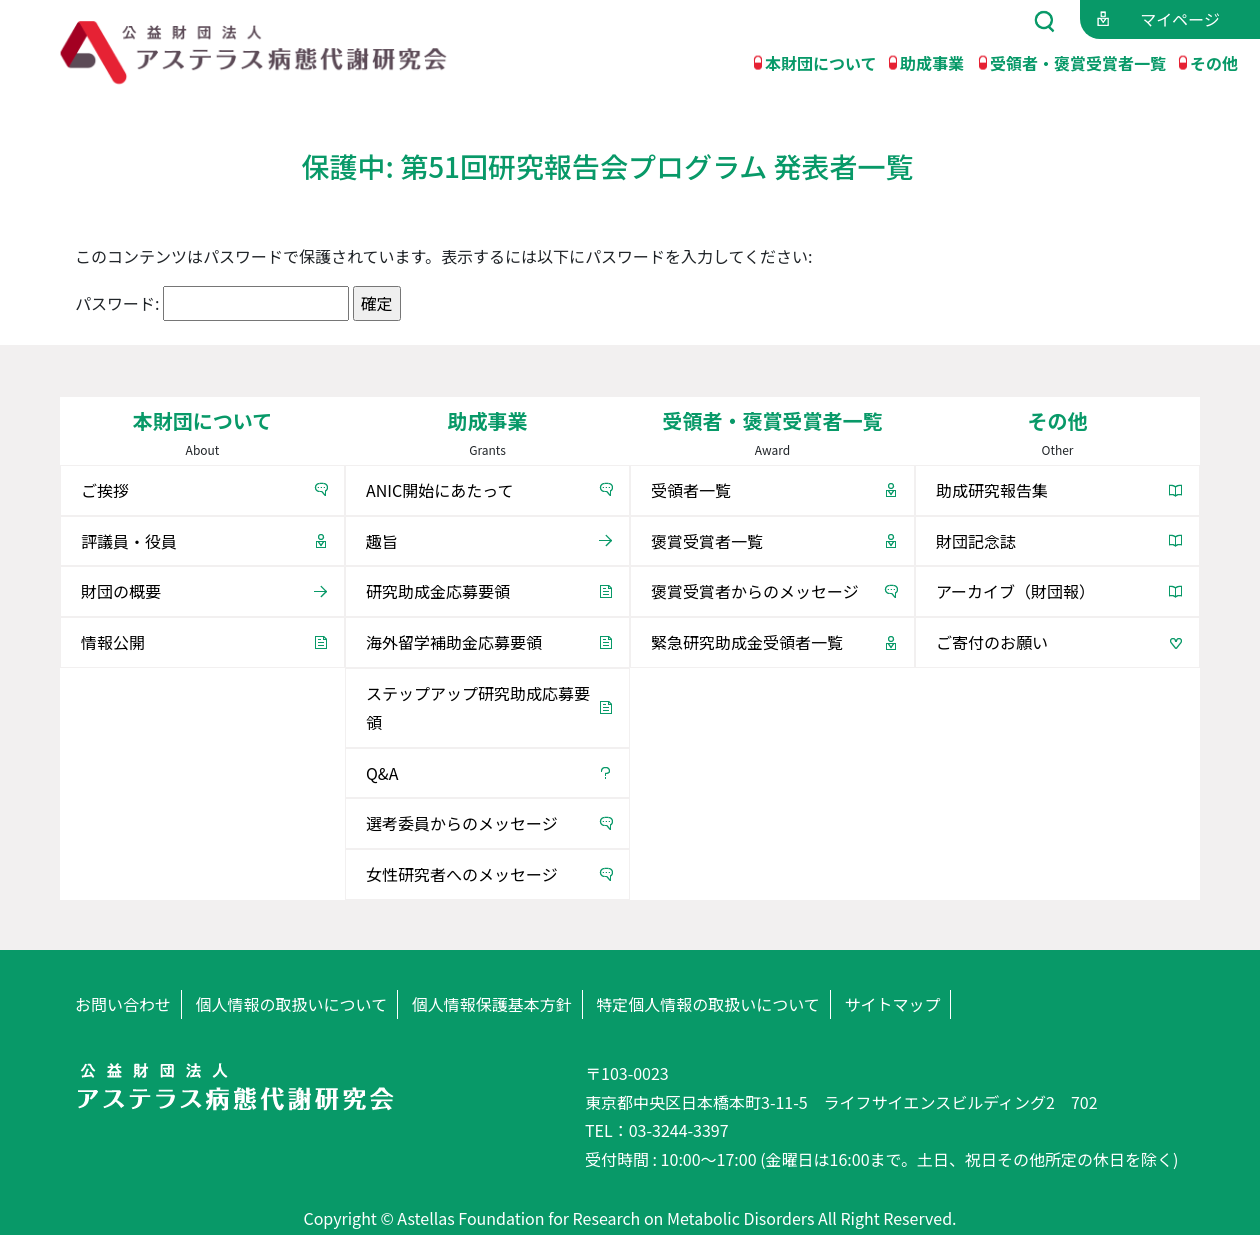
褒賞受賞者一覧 (707, 541)
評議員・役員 (129, 541)
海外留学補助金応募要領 (454, 642)
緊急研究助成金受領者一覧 (747, 642)
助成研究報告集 (992, 490)
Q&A (382, 773)
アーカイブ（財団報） (1015, 591)
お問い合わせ (123, 1004)
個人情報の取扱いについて (292, 1004)
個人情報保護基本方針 (492, 1004)
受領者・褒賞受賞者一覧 (1078, 62)
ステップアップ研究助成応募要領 (478, 707)
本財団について (821, 62)
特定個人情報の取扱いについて (708, 1004)
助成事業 (932, 62)
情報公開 (113, 642)
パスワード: (212, 303)
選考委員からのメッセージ (462, 823)
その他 (1214, 62)
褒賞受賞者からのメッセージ (755, 591)
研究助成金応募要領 (438, 591)
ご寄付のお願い (992, 642)
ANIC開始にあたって (439, 490)
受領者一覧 (691, 490)
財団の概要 (121, 591)
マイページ (1180, 19)
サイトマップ (892, 1004)
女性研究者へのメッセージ (462, 874)
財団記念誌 (976, 541)
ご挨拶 (105, 490)
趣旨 (382, 541)
